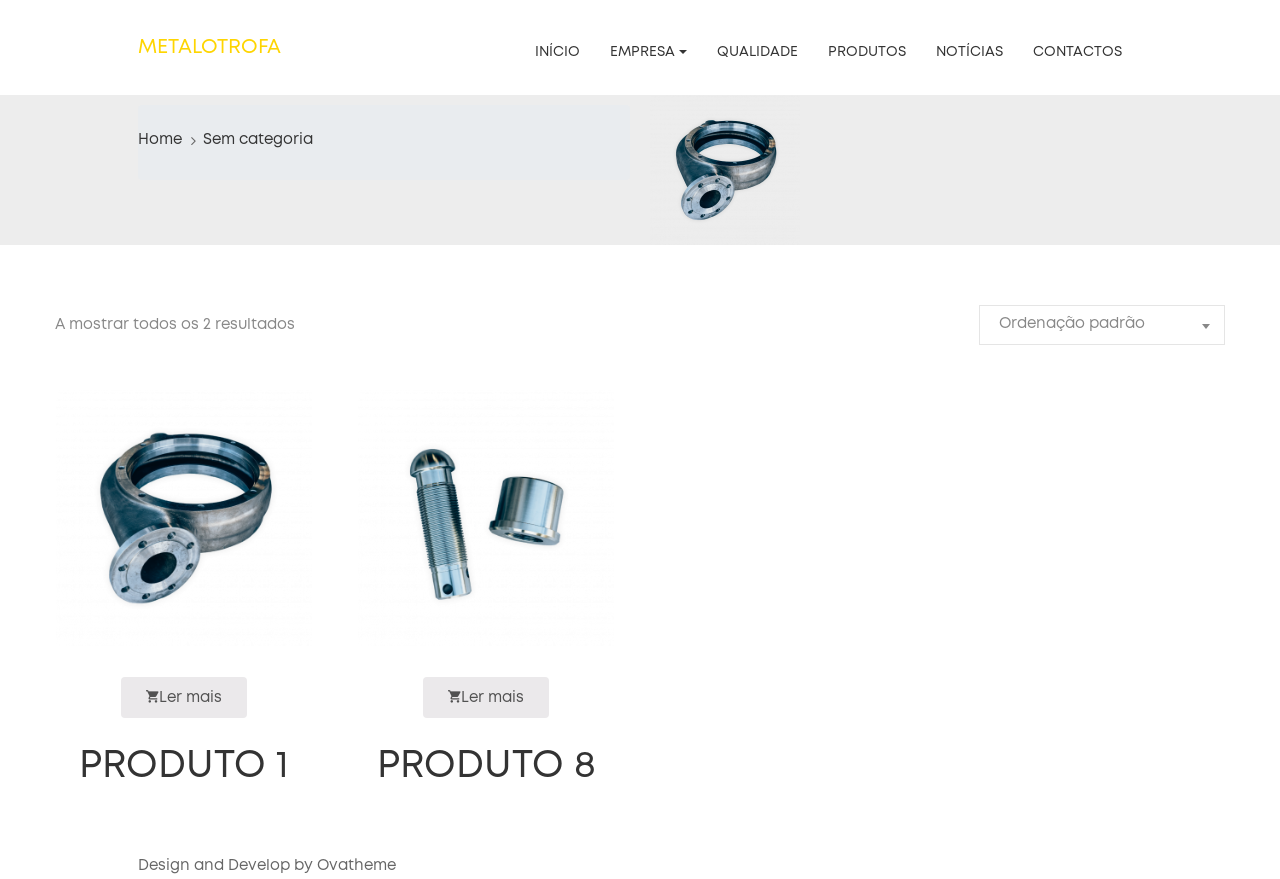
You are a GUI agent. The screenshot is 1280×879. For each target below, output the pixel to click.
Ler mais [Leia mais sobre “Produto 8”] (486, 697)
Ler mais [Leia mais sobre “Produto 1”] (184, 697)
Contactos (1077, 52)
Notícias (969, 52)
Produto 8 (486, 766)
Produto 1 (184, 766)
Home (160, 140)
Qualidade (757, 52)
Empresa (642, 52)
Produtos (867, 52)
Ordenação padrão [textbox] (1072, 324)
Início (557, 52)
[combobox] (1102, 325)
